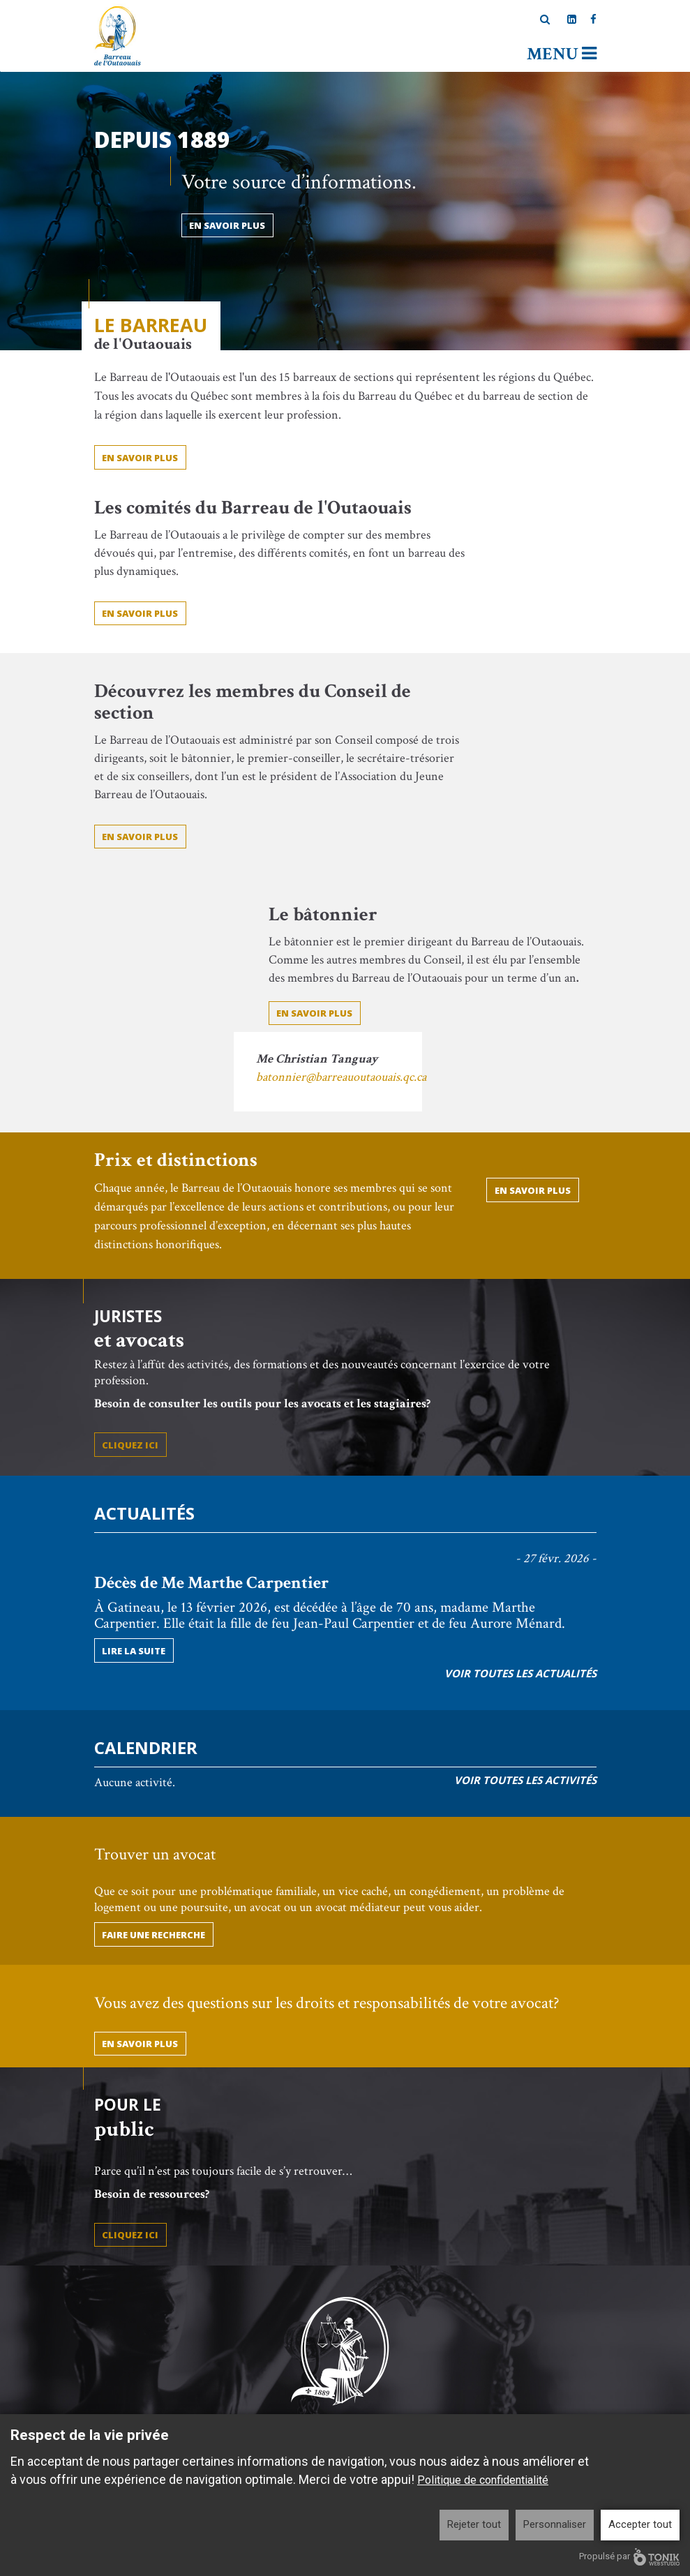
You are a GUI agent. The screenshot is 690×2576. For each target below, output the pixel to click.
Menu (562, 54)
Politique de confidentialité (482, 2480)
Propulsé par (629, 2557)
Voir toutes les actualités (520, 1673)
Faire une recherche (153, 1935)
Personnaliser (554, 2524)
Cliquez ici (130, 1445)
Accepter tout (640, 2524)
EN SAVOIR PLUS (140, 457)
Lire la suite (133, 1651)
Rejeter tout (474, 2524)
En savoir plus (140, 613)
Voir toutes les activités (525, 1780)
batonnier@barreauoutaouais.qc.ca (341, 1077)
